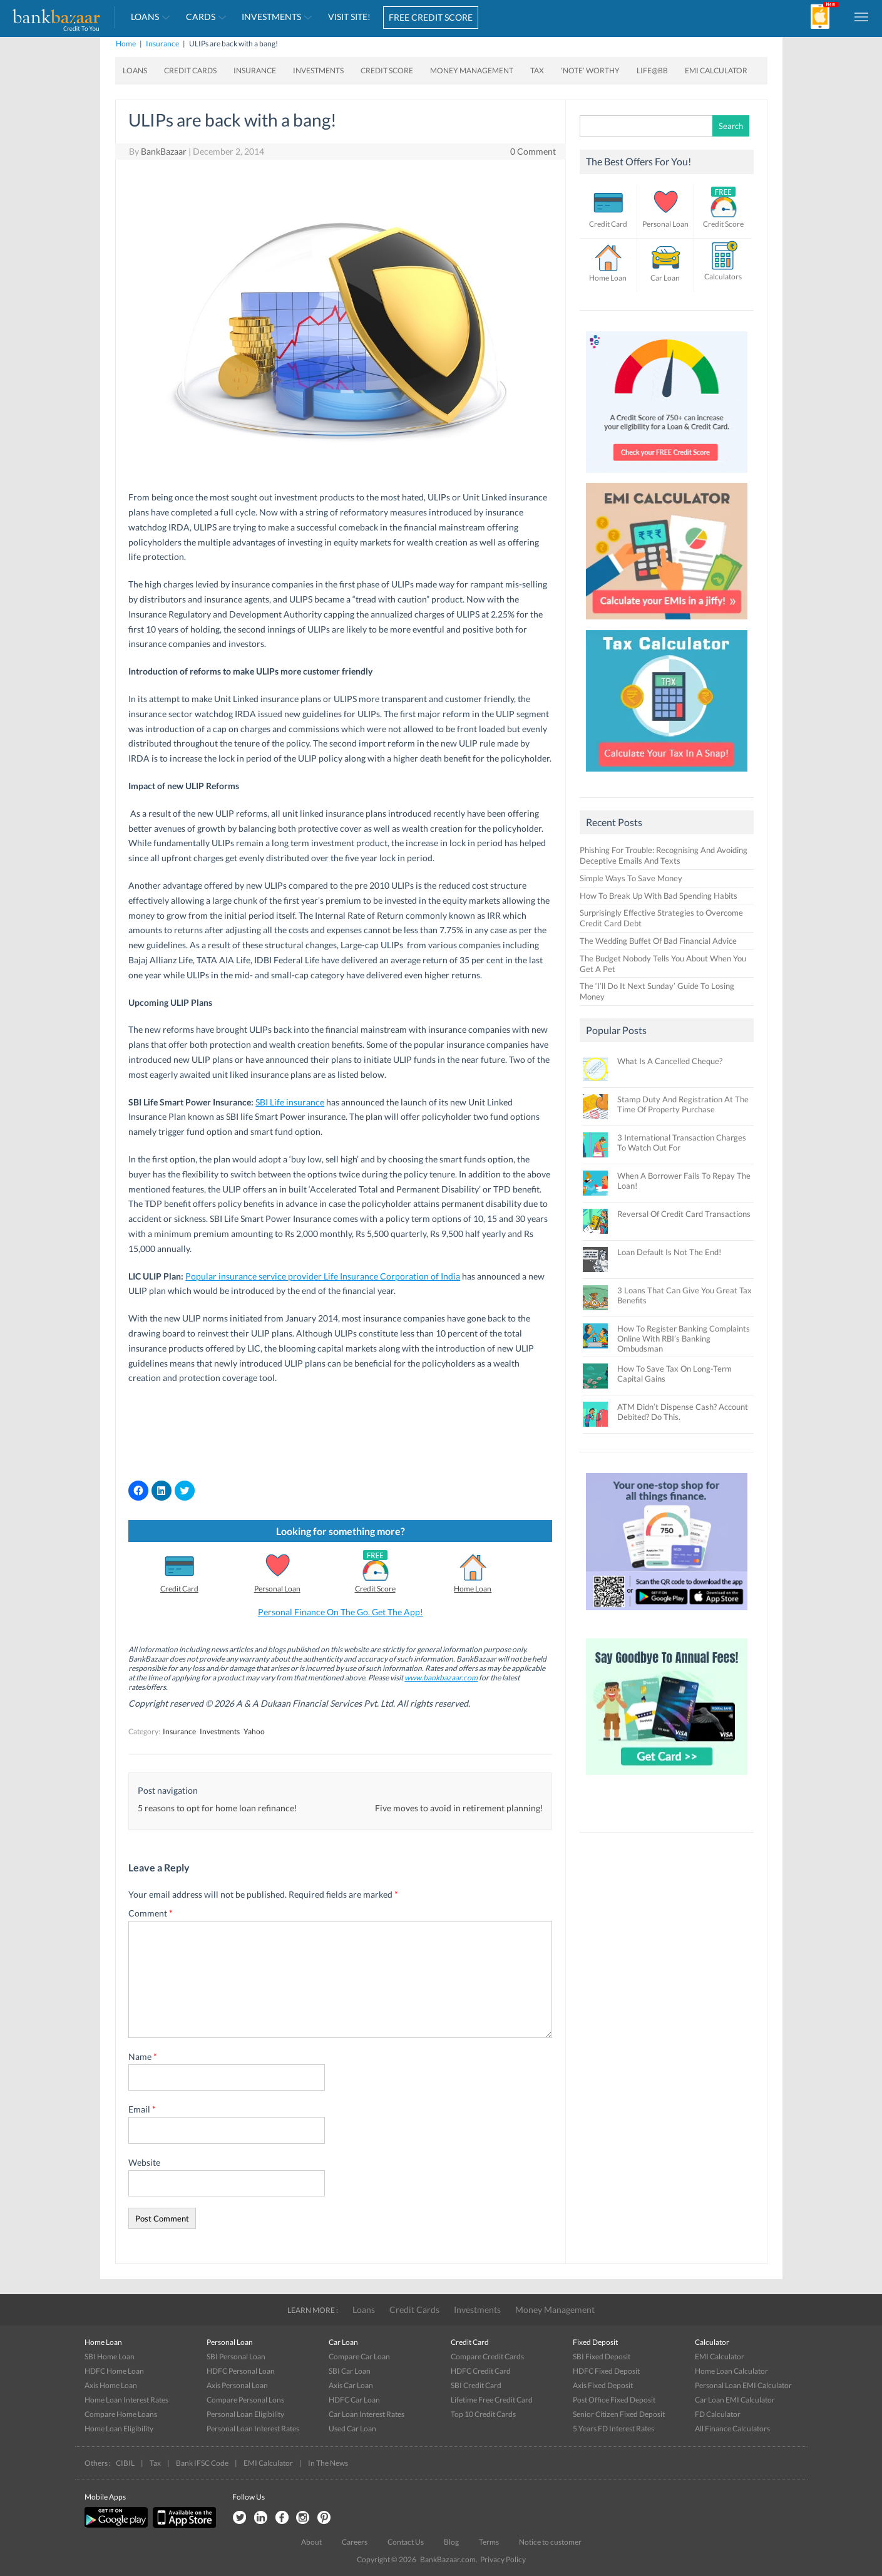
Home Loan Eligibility (119, 2428)
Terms (489, 2542)
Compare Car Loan (359, 2356)
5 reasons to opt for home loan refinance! (217, 1808)
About (311, 2542)
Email (142, 2109)
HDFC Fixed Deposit (606, 2371)
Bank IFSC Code (202, 2463)
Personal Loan (277, 1588)
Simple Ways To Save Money (631, 878)
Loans (145, 16)
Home (126, 43)
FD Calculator (718, 2414)
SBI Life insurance (289, 1102)
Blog (451, 2542)
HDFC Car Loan (354, 2399)
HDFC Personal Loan (241, 2371)
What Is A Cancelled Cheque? (669, 1061)
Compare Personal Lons (245, 2399)
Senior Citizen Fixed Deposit (619, 2414)
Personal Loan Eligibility (245, 2414)
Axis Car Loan (351, 2385)
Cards (200, 16)
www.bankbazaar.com (441, 1677)
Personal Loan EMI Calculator (743, 2385)
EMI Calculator (716, 70)
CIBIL (125, 2463)
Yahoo (254, 1731)
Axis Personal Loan (237, 2385)
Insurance (162, 43)
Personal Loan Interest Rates (253, 2428)
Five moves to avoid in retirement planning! (459, 1808)
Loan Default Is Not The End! (669, 1252)
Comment (150, 1913)
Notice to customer (550, 2542)
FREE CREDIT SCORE (431, 17)
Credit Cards (190, 70)
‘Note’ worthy (590, 70)
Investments (271, 16)
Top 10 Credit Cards (483, 2414)
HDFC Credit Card (481, 2371)
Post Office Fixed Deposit (614, 2399)
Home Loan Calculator (731, 2371)
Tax (537, 70)
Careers (354, 2542)
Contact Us (405, 2542)
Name (142, 2056)
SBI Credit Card (476, 2385)
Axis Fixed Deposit (603, 2385)
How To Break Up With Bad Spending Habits (658, 896)
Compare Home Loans (121, 2414)
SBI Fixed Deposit (601, 2356)
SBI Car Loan (350, 2371)
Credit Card (179, 1588)
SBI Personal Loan (236, 2356)
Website (144, 2162)
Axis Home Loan (111, 2385)
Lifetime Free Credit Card (492, 2399)
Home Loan (472, 1588)
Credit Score (387, 70)
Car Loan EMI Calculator (735, 2399)
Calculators (723, 276)
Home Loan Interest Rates (126, 2399)
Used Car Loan (352, 2428)
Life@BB (652, 70)
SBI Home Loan (110, 2356)
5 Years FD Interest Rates (613, 2428)
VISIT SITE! (349, 16)
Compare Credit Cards (487, 2356)
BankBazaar (164, 151)
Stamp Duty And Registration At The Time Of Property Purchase (683, 1104)
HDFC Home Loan (114, 2371)
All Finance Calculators (732, 2428)
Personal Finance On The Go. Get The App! (340, 1611)
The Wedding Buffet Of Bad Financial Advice (658, 941)
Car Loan (665, 277)
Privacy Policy (503, 2559)
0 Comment (533, 151)
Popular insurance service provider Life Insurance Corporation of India (322, 1276)
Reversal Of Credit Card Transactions (684, 1214)
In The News (328, 2463)
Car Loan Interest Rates (366, 2414)
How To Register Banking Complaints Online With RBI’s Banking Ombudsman (683, 1338)
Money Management (471, 70)
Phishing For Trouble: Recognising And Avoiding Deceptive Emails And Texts (663, 855)
